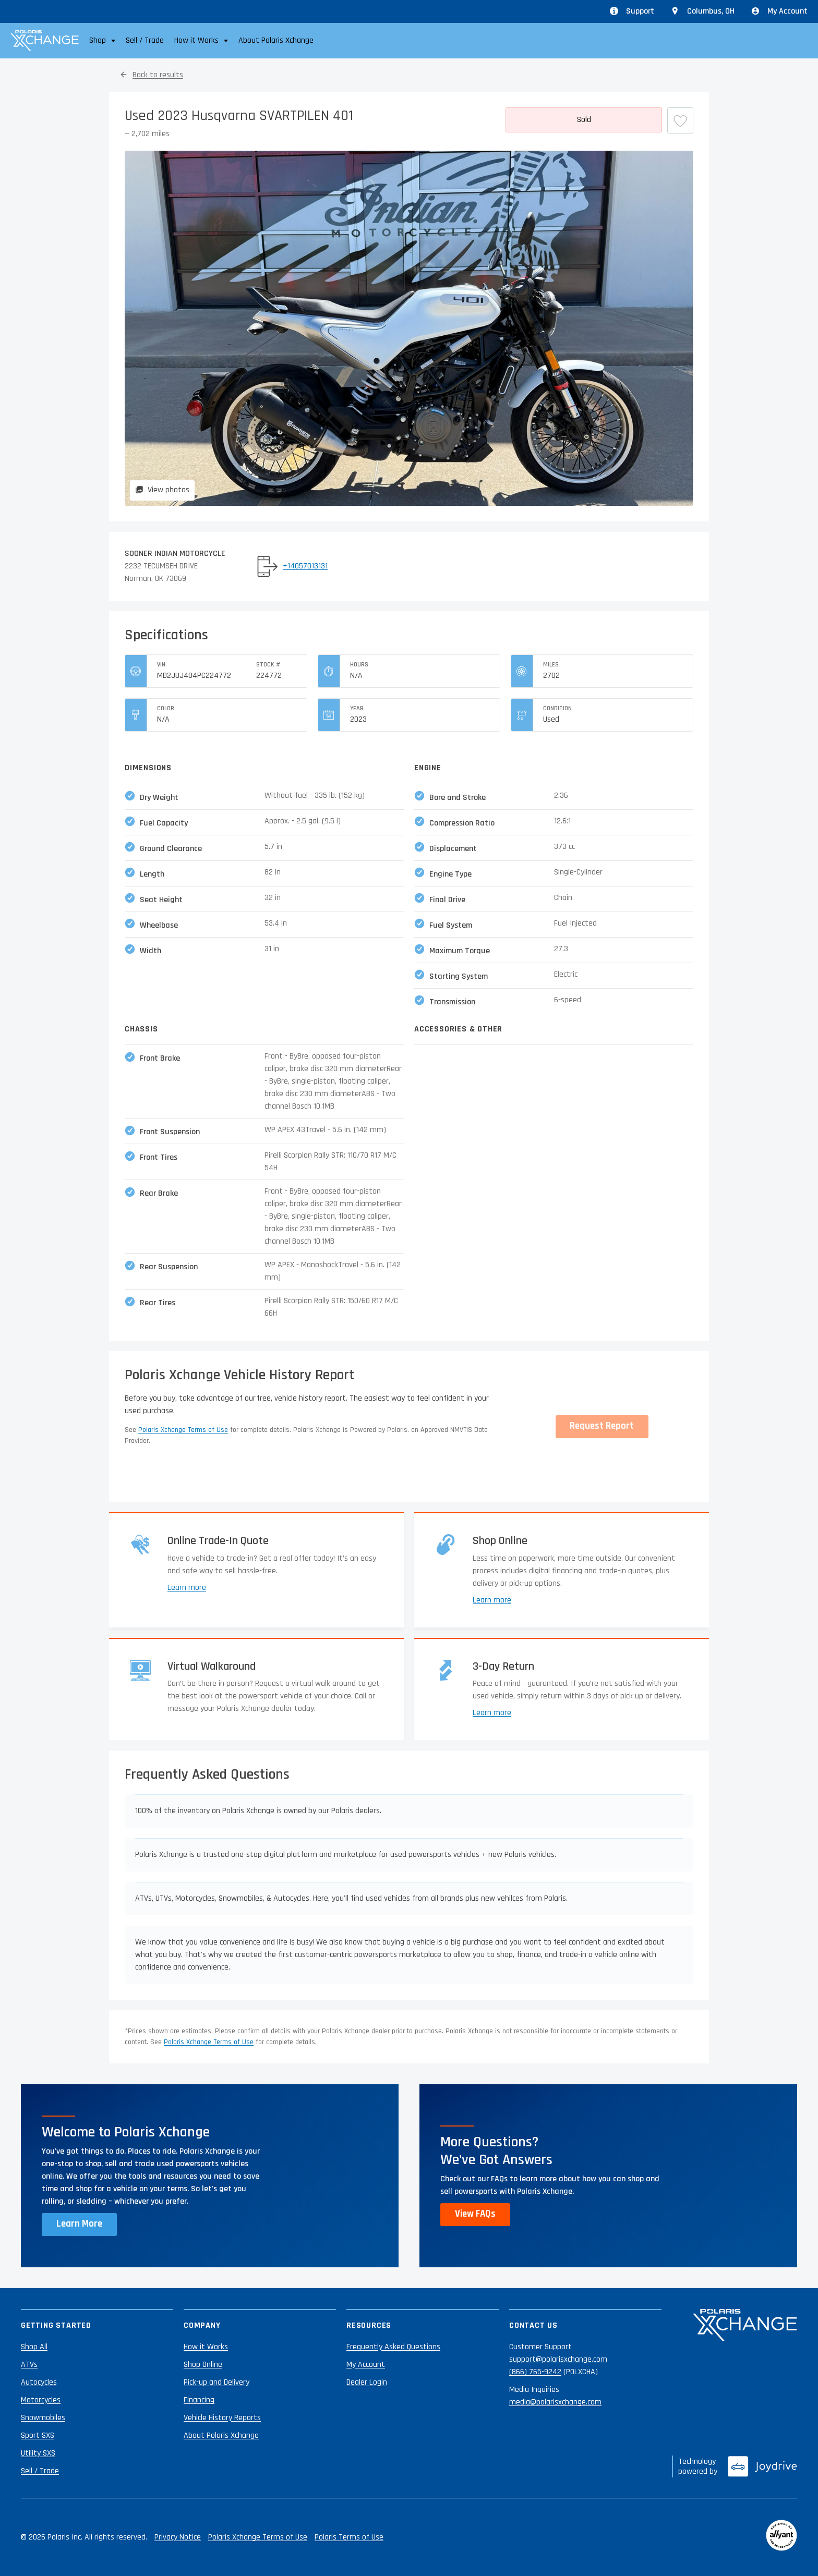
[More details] (584, 119)
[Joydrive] (762, 2466)
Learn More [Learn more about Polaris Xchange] (79, 2224)
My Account (779, 11)
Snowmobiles (43, 2417)
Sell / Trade (145, 40)
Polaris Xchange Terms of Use (183, 1430)
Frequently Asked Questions (393, 2346)
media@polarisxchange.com (555, 2402)
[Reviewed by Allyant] (781, 2537)
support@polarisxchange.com (558, 2359)
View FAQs (475, 2214)
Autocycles (39, 2382)
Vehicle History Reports (222, 2417)
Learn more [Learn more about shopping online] (492, 1600)
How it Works (206, 2346)
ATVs (29, 2364)
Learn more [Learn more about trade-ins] (186, 1587)
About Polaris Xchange (276, 40)
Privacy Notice (177, 2537)
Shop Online (203, 2364)
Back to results (158, 74)
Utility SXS (38, 2453)
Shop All (34, 2346)
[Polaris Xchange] (44, 40)
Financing (199, 2400)
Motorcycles (41, 2400)
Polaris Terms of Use (349, 2537)
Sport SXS (37, 2435)
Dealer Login (366, 2382)
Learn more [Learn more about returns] (492, 1712)
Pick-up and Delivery (216, 2382)
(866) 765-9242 (535, 2371)
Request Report (602, 1426)
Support (632, 11)
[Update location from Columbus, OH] (703, 11)
